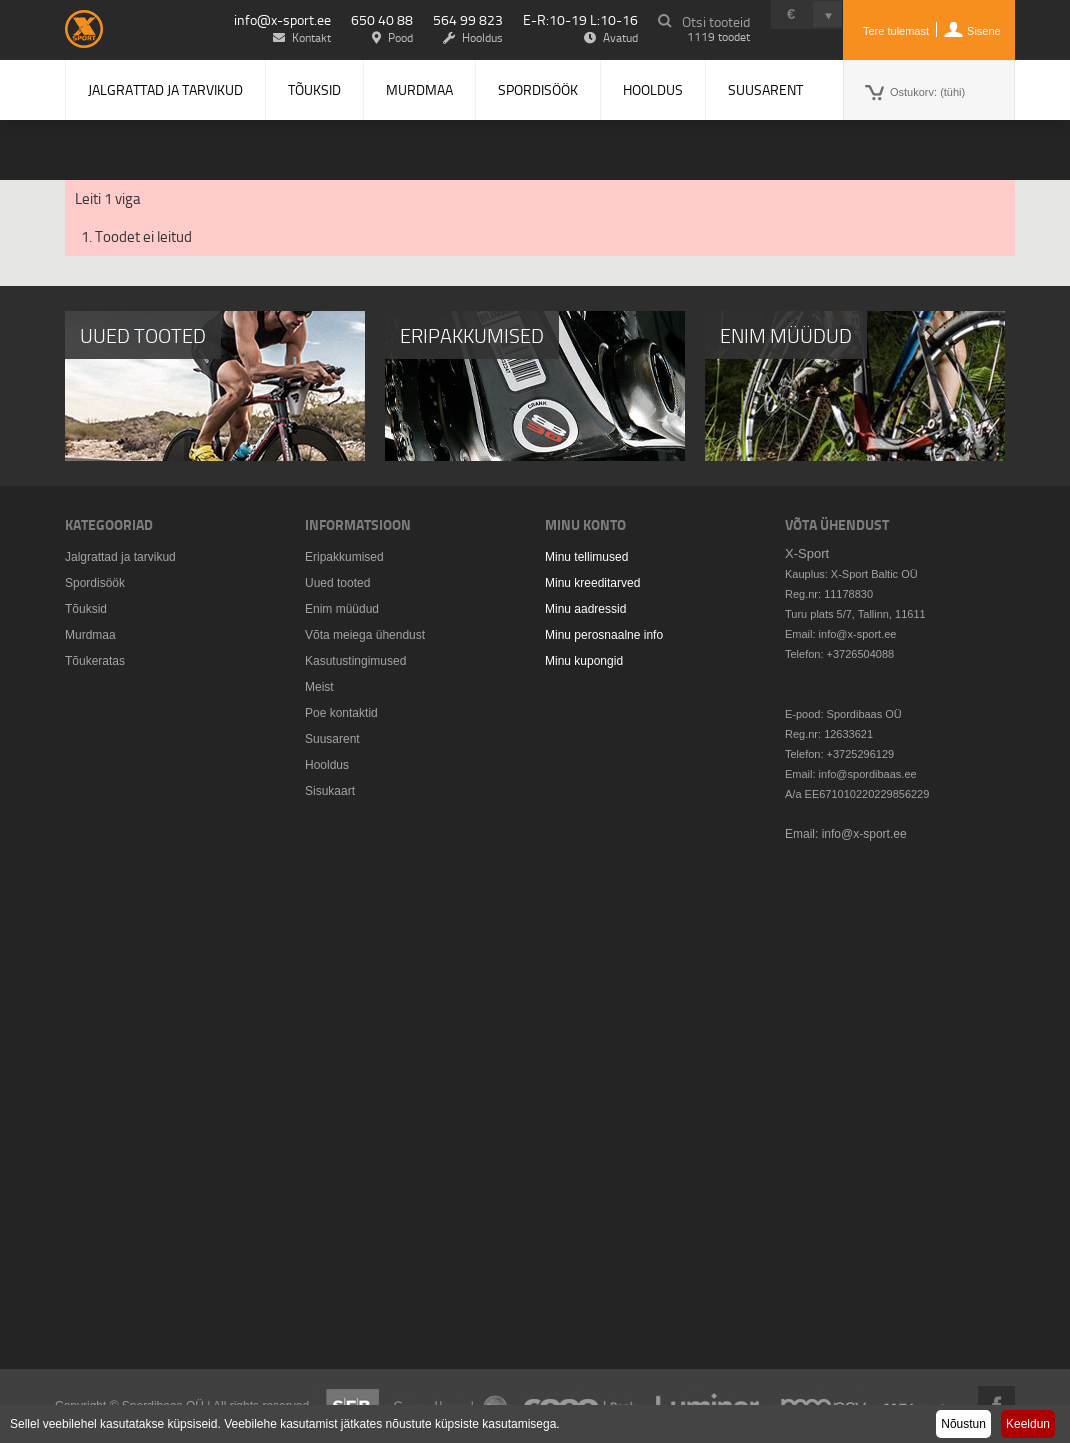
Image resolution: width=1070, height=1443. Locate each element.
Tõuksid (314, 89)
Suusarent (765, 89)
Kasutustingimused (355, 661)
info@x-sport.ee (282, 19)
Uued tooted (337, 583)
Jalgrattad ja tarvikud (165, 89)
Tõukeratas (95, 661)
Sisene (984, 31)
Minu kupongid (584, 661)
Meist (319, 687)
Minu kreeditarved (592, 583)
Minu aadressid (585, 609)
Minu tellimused (586, 557)
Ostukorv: (927, 92)
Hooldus (653, 89)
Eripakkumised (344, 557)
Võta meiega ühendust (365, 635)
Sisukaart (330, 791)
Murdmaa (419, 89)
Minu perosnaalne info (604, 635)
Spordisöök (538, 89)
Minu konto (585, 524)
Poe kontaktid (341, 713)
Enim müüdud (342, 609)
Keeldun (1028, 1424)
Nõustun (963, 1424)
